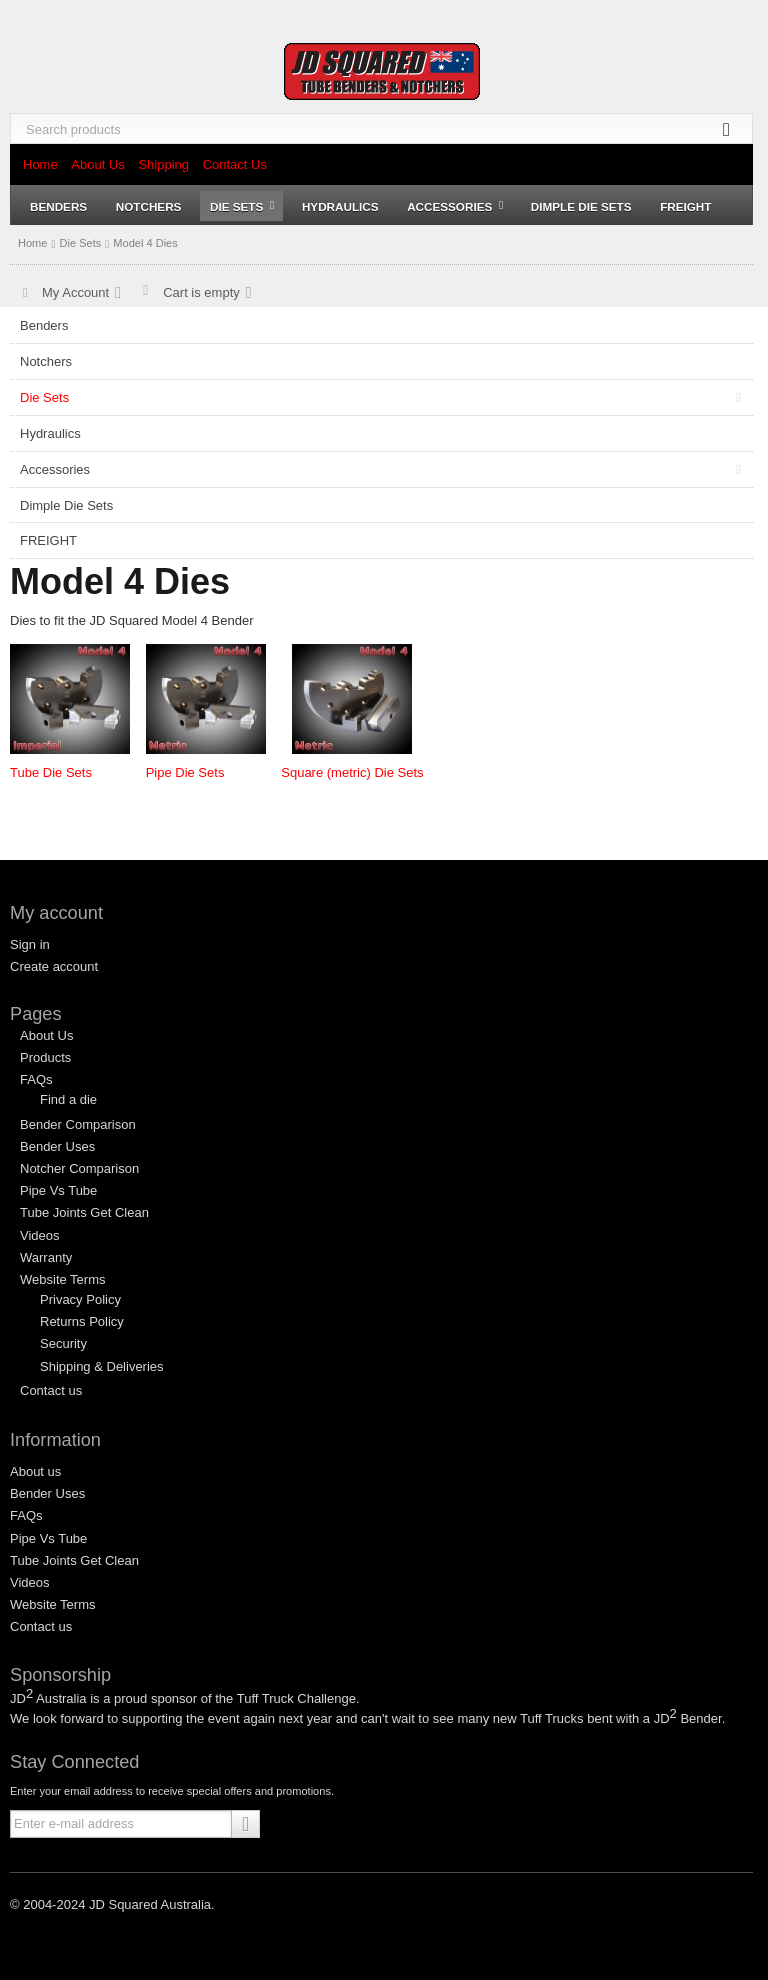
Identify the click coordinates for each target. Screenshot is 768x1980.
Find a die (68, 1099)
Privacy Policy (80, 1299)
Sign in (30, 944)
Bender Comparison (78, 1124)
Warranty (46, 1257)
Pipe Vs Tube (58, 1190)
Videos (40, 1235)
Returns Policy (82, 1321)
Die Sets (242, 206)
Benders (58, 206)
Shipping (163, 164)
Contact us (51, 1390)
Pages (36, 1014)
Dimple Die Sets (581, 206)
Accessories (455, 206)
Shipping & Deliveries (102, 1366)
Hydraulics (340, 206)
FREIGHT (685, 206)
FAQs (36, 1079)
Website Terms (63, 1279)
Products (45, 1057)
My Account (75, 292)
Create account (54, 966)
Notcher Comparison (79, 1168)
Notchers (149, 206)
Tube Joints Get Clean (84, 1212)
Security (63, 1343)
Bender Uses (57, 1146)
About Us (97, 164)
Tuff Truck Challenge (296, 1698)
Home (40, 164)
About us (35, 1471)
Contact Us (235, 164)
